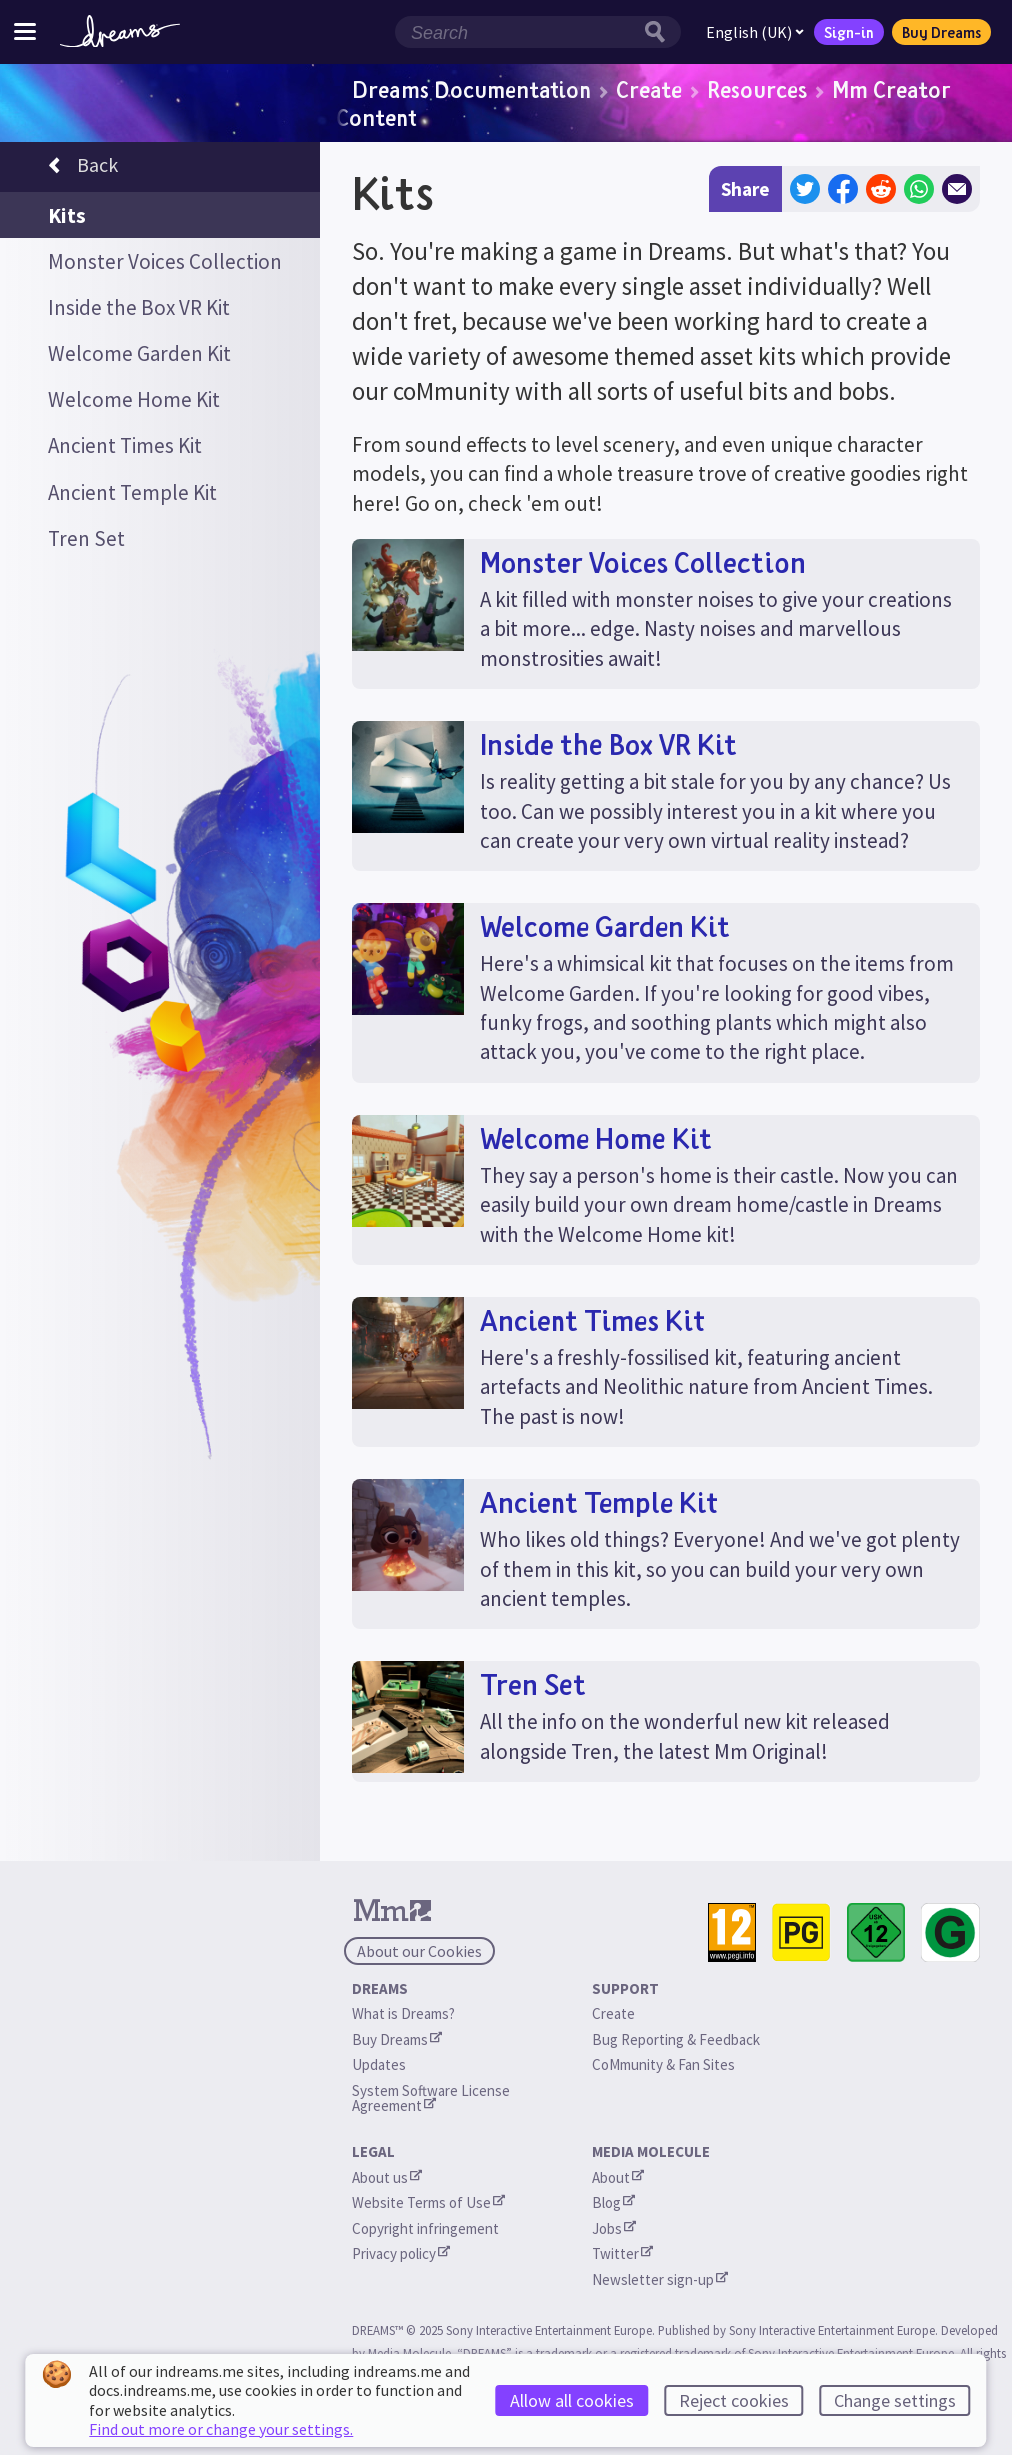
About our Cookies (419, 1951)
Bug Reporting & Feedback (676, 2039)
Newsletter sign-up (660, 2279)
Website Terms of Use (428, 2202)
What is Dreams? (403, 2013)
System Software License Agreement (432, 2098)
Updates (379, 2064)
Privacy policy (401, 2253)
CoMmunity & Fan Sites (663, 2064)
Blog (613, 2202)
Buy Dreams (941, 32)
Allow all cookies (572, 2400)
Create (649, 89)
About (618, 2177)
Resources (757, 89)
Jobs (614, 2228)
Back (83, 168)
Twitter (622, 2253)
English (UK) (755, 32)
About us (387, 2177)
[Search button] (660, 32)
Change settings (895, 2400)
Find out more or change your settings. (221, 2429)
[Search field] (517, 32)
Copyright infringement (425, 2228)
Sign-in (849, 32)
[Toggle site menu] (25, 31)
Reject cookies (734, 2400)
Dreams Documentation (471, 89)
